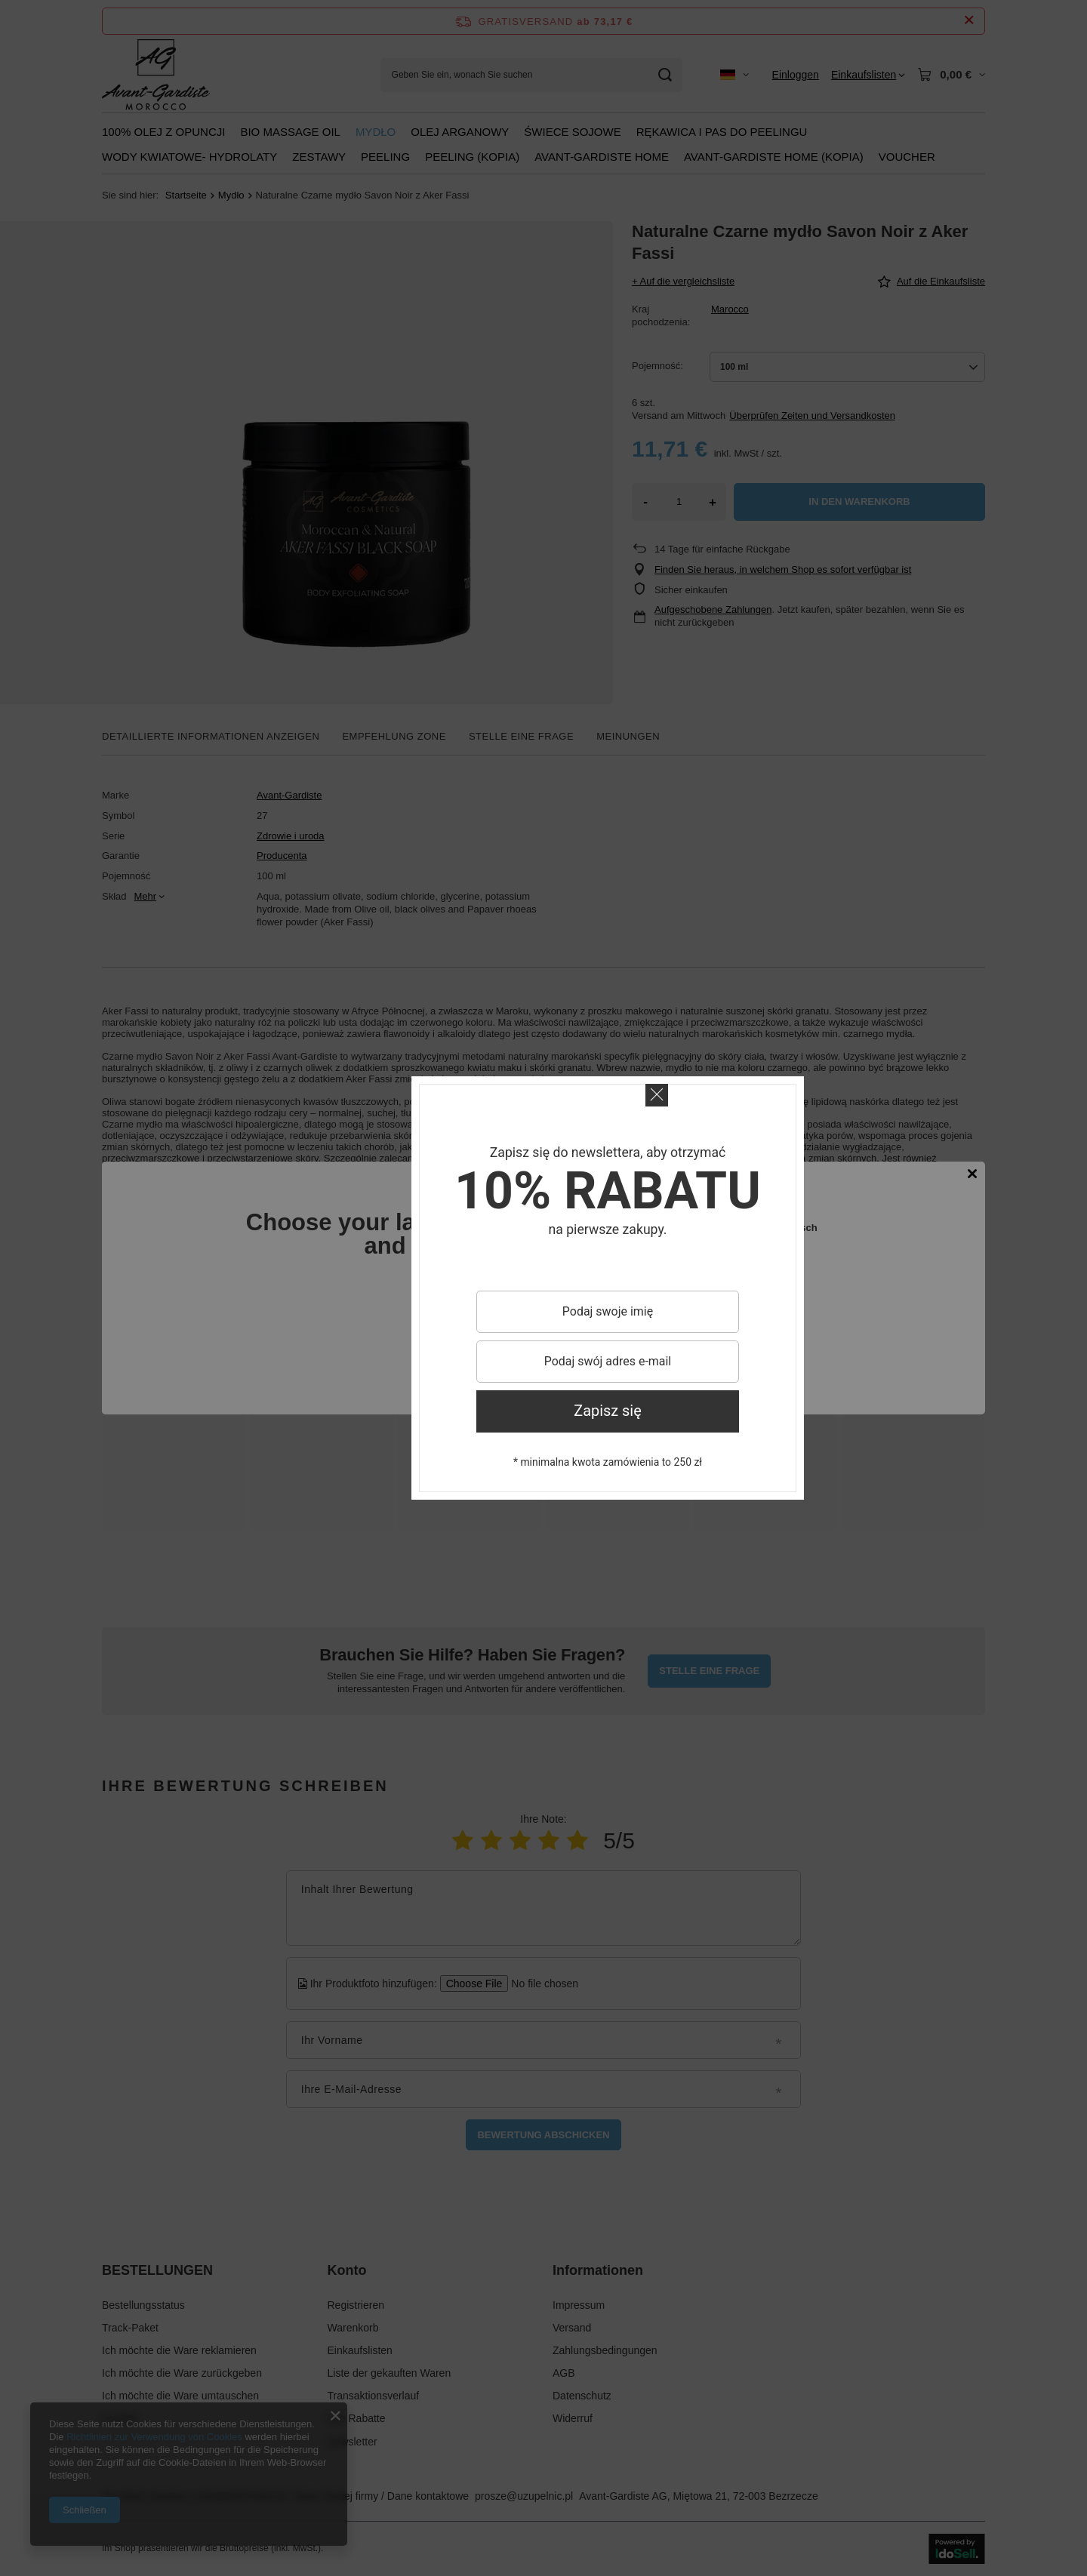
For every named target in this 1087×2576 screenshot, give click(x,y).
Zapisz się (608, 1411)
